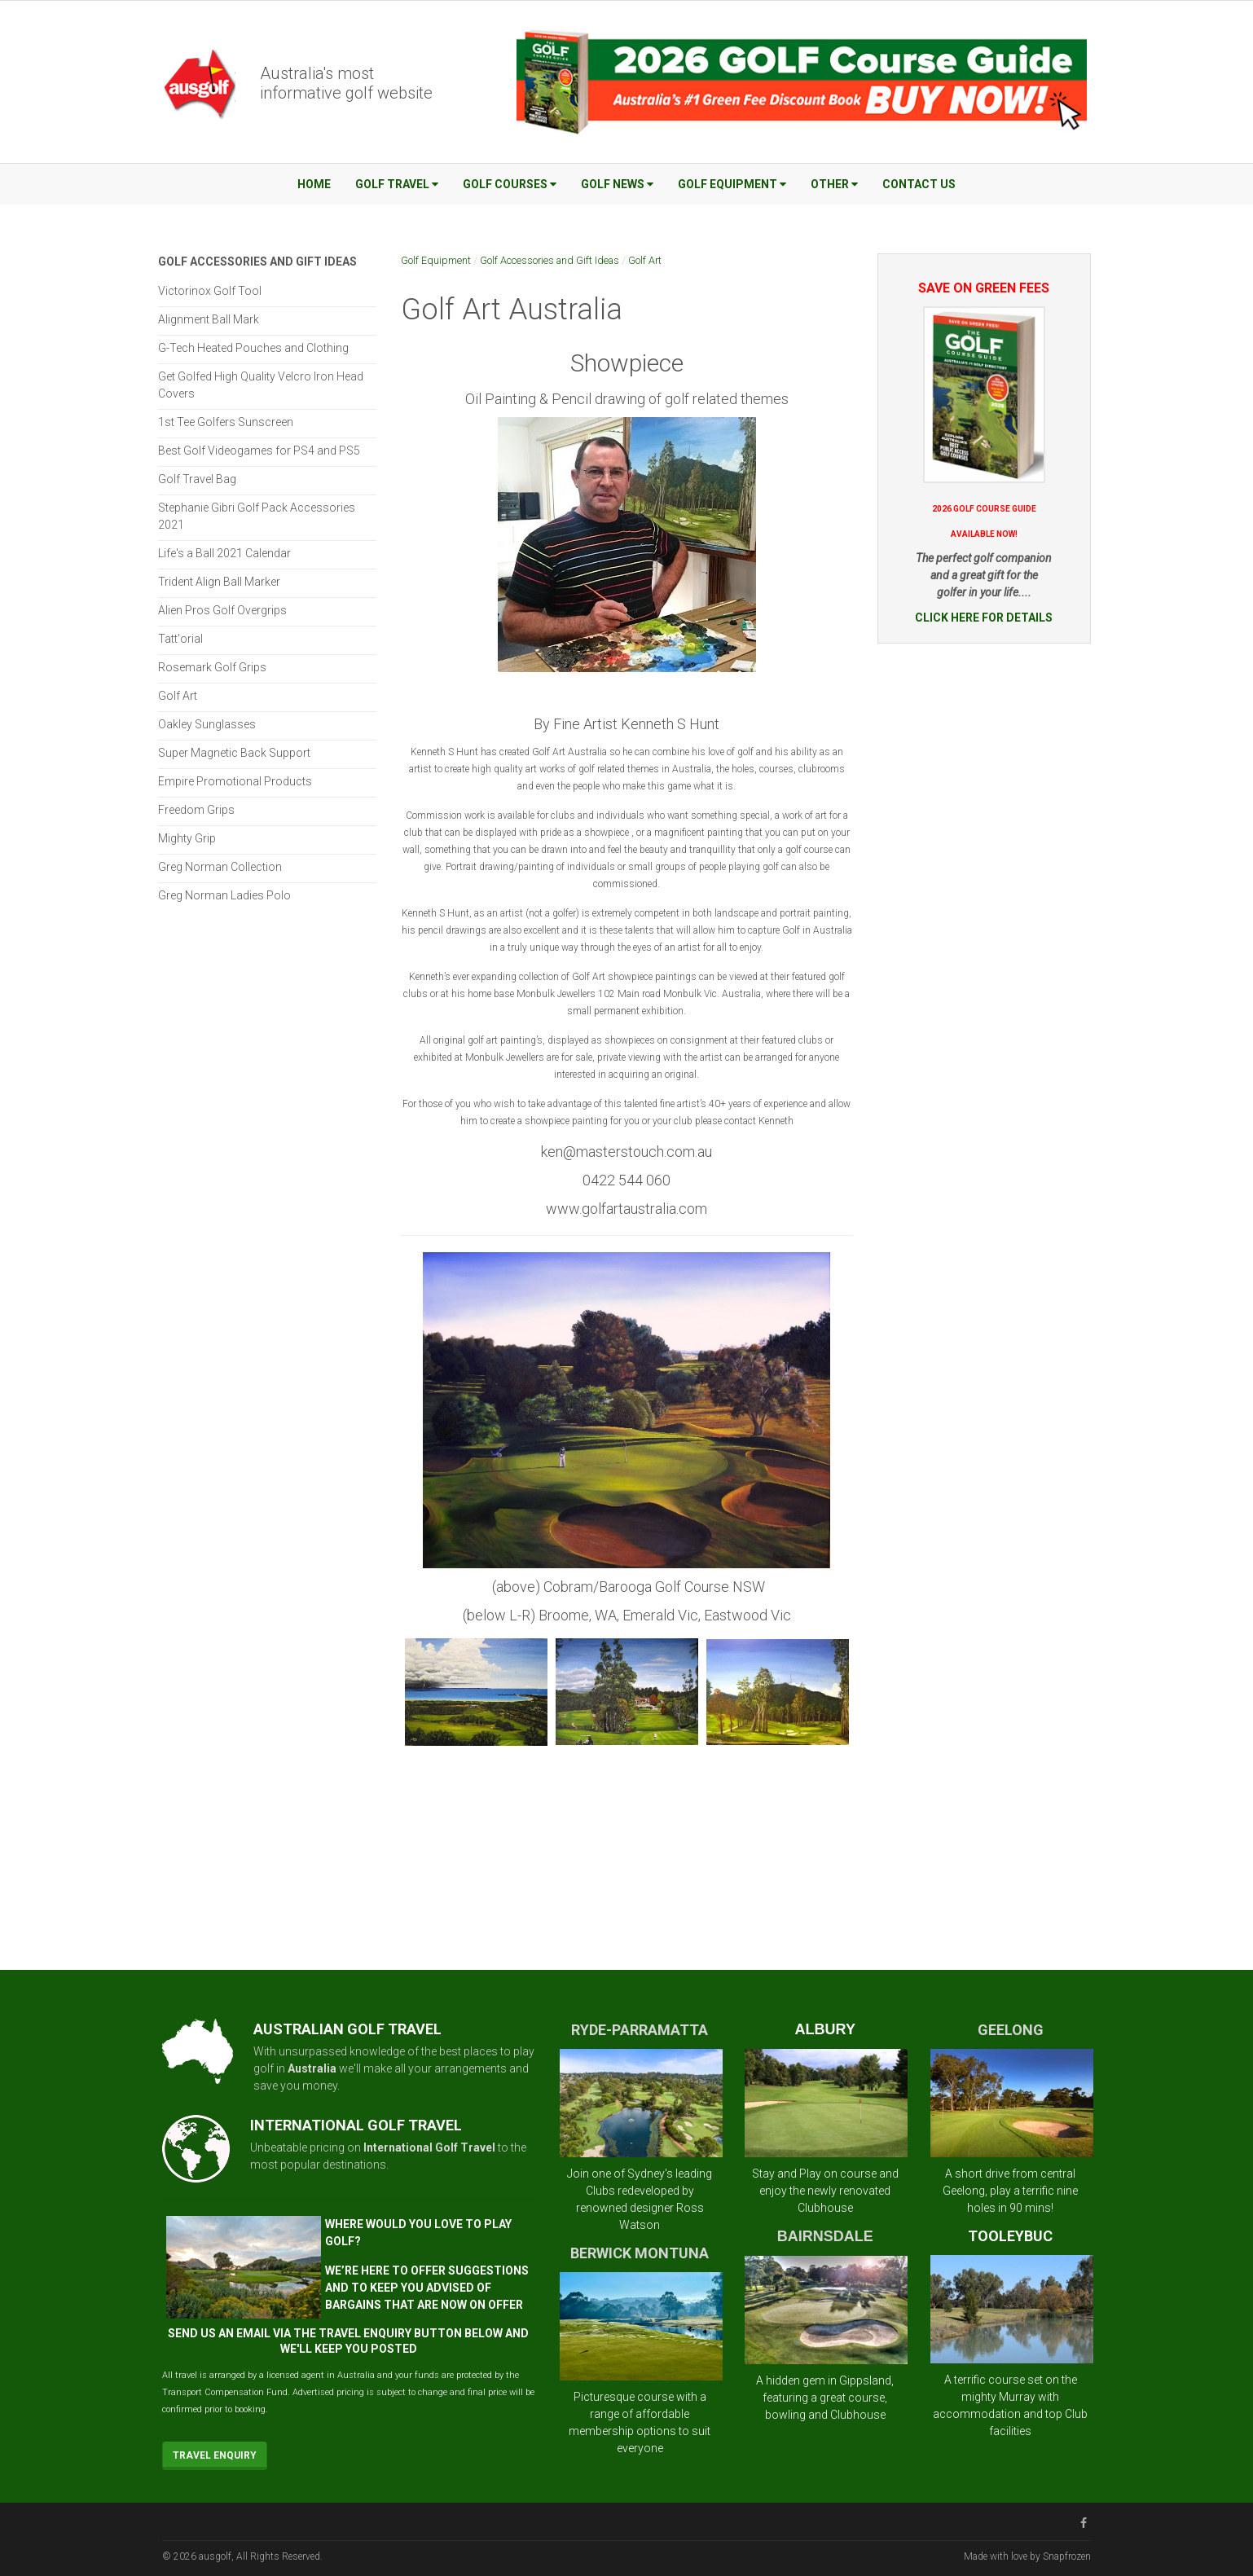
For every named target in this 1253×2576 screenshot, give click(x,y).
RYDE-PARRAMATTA (639, 2029)
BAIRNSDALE (825, 2236)
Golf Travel (396, 184)
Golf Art (645, 260)
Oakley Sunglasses (207, 724)
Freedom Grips (196, 809)
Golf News (617, 184)
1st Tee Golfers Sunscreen (225, 422)
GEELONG (1011, 2029)
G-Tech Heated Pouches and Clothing (253, 347)
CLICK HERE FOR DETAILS (984, 617)
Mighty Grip (187, 838)
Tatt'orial (180, 638)
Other (834, 184)
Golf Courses (509, 184)
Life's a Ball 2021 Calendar (224, 553)
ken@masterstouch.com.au (626, 1151)
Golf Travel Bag (197, 479)
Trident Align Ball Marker (219, 581)
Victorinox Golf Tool (210, 290)
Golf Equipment (732, 184)
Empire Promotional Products (235, 781)
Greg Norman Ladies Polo (224, 895)
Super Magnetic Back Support (234, 752)
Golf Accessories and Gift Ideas (549, 260)
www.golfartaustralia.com (626, 1208)
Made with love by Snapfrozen (1027, 2556)
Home (314, 184)
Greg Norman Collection (220, 866)
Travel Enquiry (215, 2455)
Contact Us (919, 184)
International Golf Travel (429, 2147)
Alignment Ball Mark (208, 319)
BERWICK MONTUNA (639, 2253)
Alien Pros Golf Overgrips (222, 610)
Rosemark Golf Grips (212, 667)
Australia (312, 2068)
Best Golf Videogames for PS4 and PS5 (259, 450)
